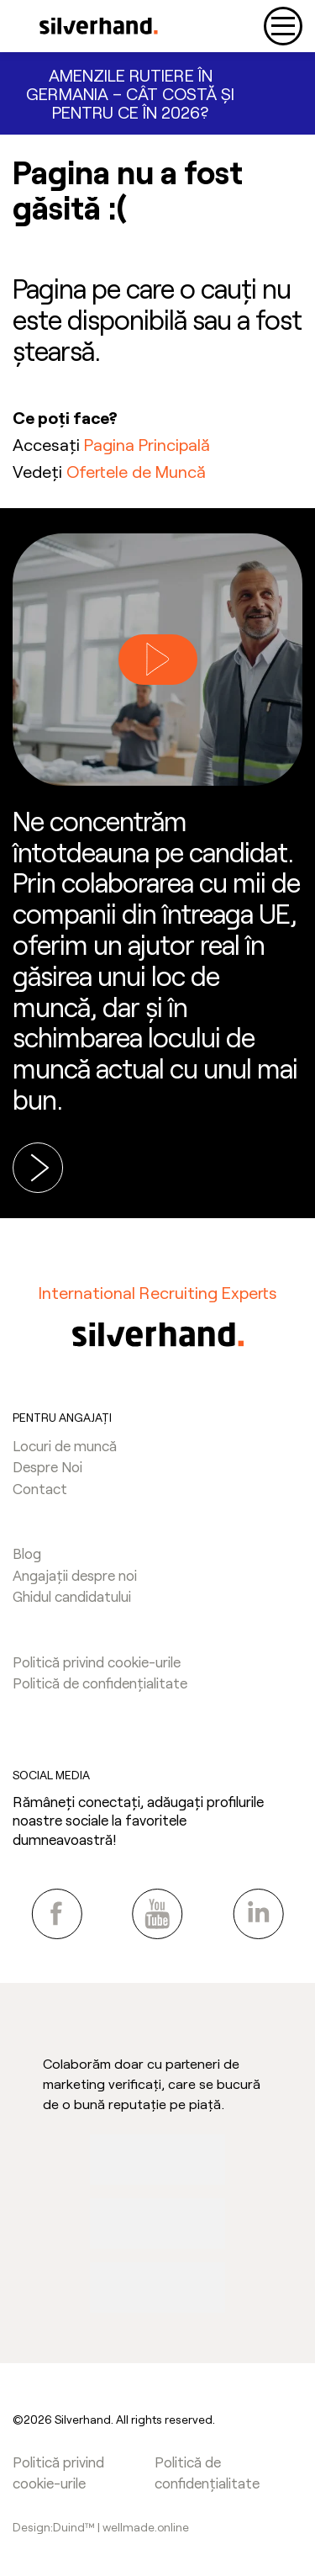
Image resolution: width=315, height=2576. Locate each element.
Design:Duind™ (55, 2527)
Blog (27, 1553)
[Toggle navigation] (283, 26)
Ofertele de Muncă (136, 471)
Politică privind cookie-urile (97, 1661)
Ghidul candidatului (72, 1595)
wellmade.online (145, 2527)
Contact (40, 1488)
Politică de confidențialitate (100, 1682)
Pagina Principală (147, 444)
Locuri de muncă (65, 1445)
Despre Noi (47, 1466)
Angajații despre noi (75, 1574)
